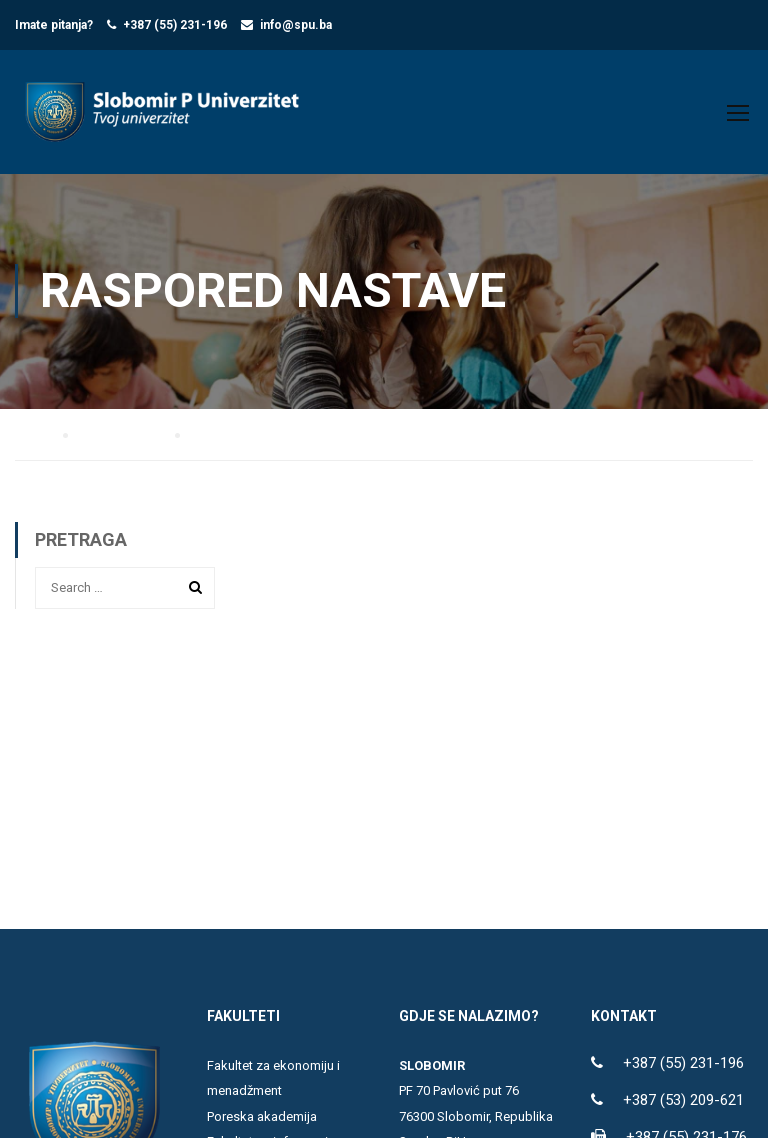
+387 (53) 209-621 (683, 1100)
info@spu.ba (296, 25)
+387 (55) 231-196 (175, 25)
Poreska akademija (262, 1116)
